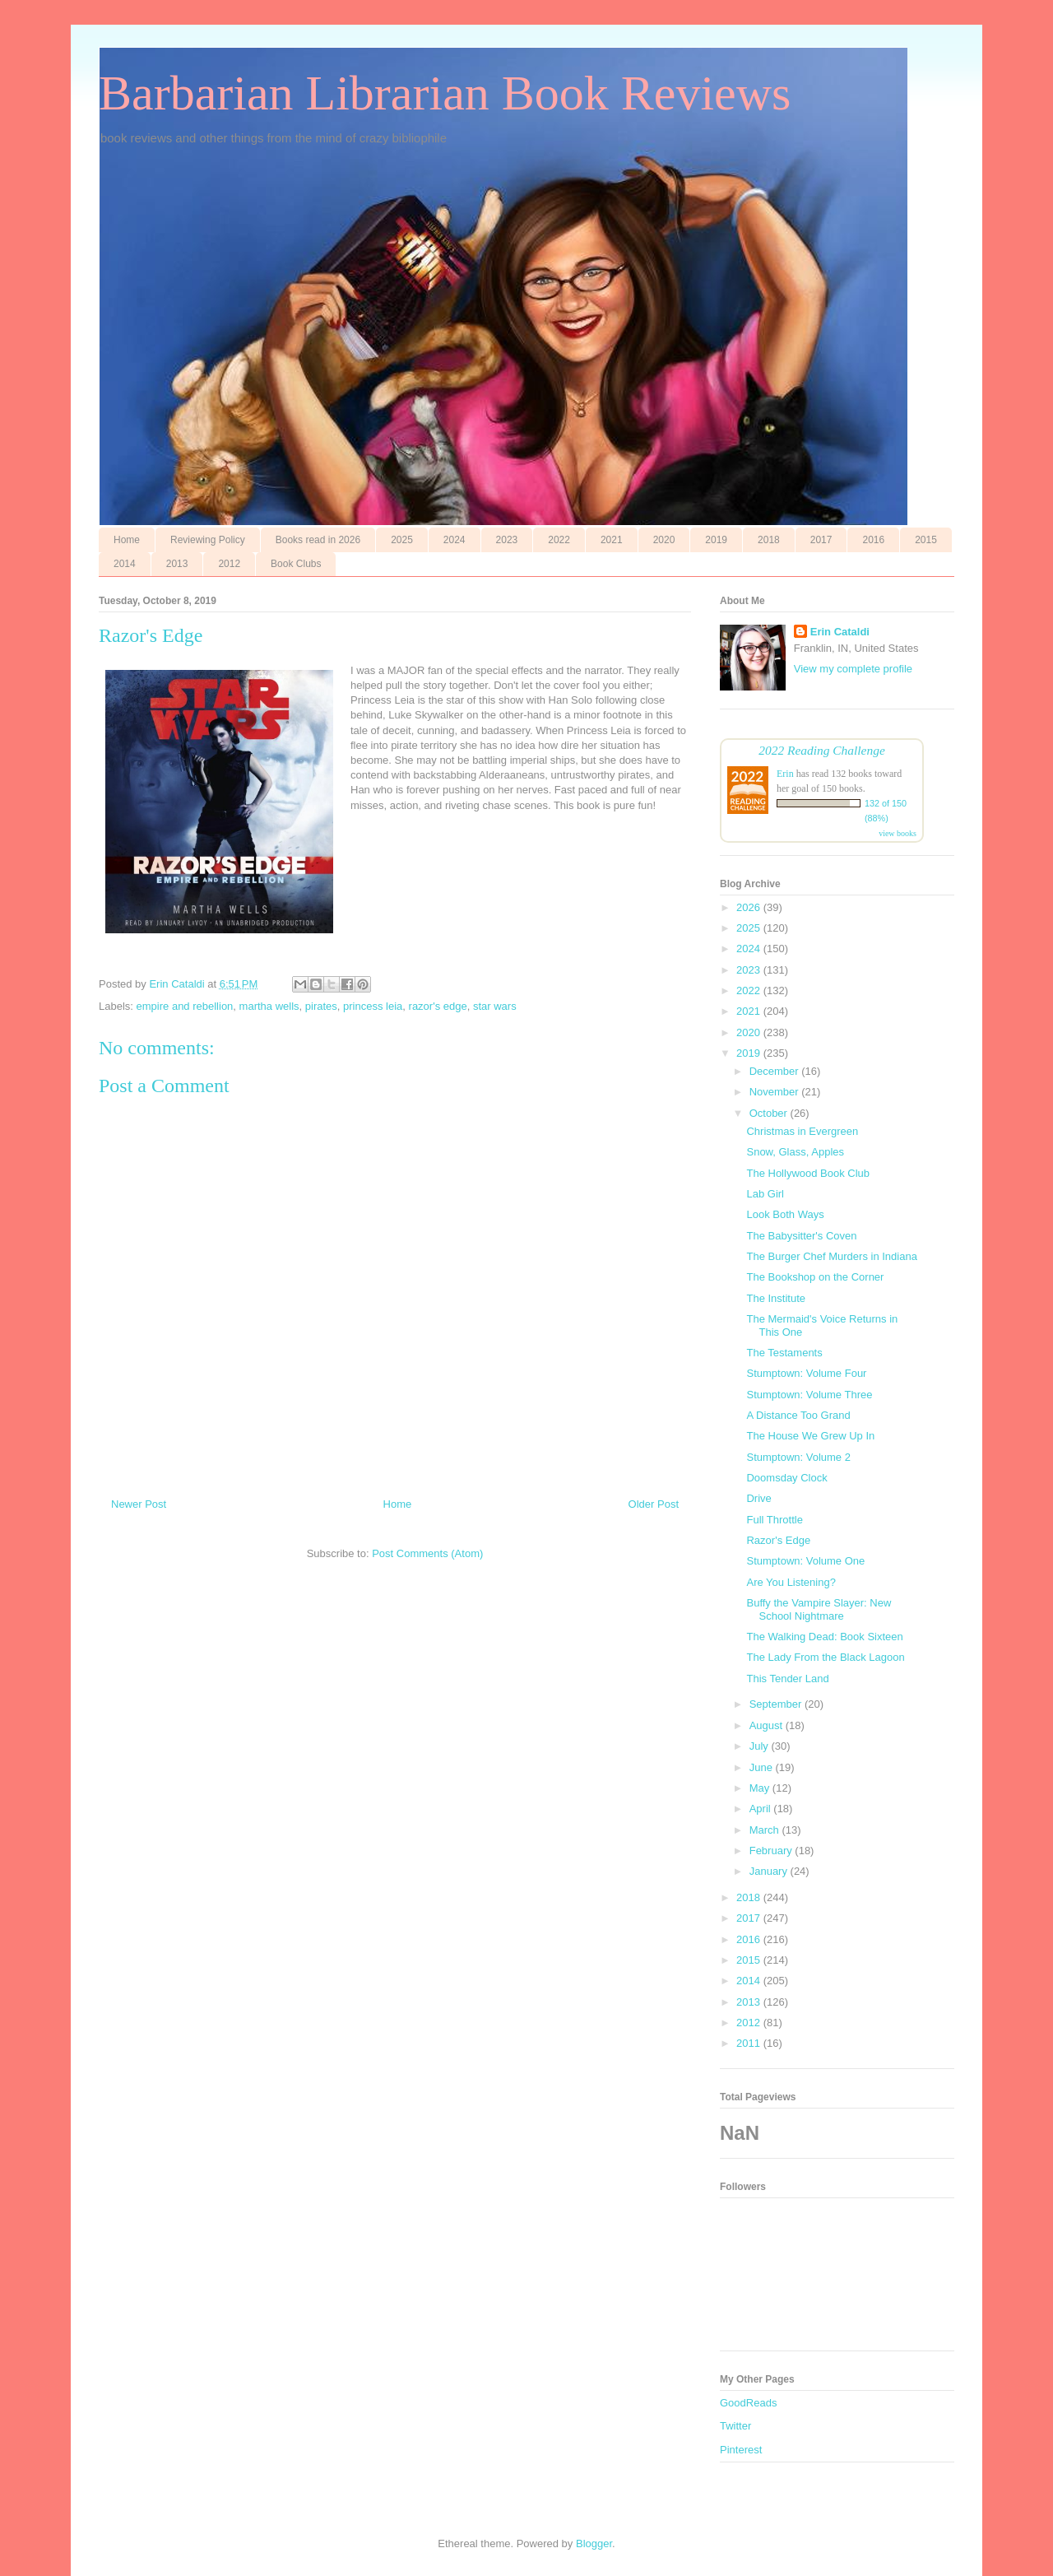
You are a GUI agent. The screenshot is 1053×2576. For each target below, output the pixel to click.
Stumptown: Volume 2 (798, 1457)
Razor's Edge (778, 1540)
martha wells (269, 1006)
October (770, 1113)
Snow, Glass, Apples (795, 1152)
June (762, 1767)
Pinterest (741, 2449)
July (760, 1746)
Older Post (654, 1504)
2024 (454, 540)
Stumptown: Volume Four (806, 1373)
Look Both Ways (784, 1214)
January (770, 1871)
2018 (769, 540)
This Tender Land (787, 1678)
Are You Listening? (790, 1582)
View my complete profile (853, 669)
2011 (749, 2043)
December (775, 1071)
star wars (495, 1006)
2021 (612, 540)
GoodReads (748, 2403)
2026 (749, 907)
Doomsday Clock (786, 1478)
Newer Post (138, 1504)
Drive (758, 1498)
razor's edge (438, 1006)
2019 (716, 540)
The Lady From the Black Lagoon (825, 1657)
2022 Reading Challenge (821, 750)
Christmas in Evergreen (802, 1131)
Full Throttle (774, 1520)
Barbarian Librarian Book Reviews (445, 93)
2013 (177, 564)
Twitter (735, 2426)
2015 (926, 540)
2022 (559, 540)
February (772, 1850)
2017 (821, 540)
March (765, 1830)
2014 (125, 564)
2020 (664, 540)
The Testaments (784, 1352)
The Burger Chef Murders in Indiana (831, 1256)
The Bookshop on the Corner (815, 1277)
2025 (402, 540)
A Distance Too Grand (798, 1415)
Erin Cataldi (840, 631)
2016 (873, 540)
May (760, 1788)
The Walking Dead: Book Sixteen (824, 1636)
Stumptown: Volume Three (809, 1394)
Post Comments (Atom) (427, 1553)
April (761, 1808)
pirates (321, 1006)
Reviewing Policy (207, 540)
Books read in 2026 (318, 540)
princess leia (372, 1006)
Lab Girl (765, 1194)
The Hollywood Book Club (808, 1173)
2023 (507, 540)
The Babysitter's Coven (801, 1236)
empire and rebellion (185, 1006)
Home (127, 540)
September (777, 1704)
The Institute (775, 1298)
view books (897, 833)
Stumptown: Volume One (805, 1561)
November (775, 1092)
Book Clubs (296, 564)
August (767, 1725)
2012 (229, 564)
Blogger (594, 2543)
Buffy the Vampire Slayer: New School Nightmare (818, 1609)
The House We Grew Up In (810, 1436)
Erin (785, 773)
